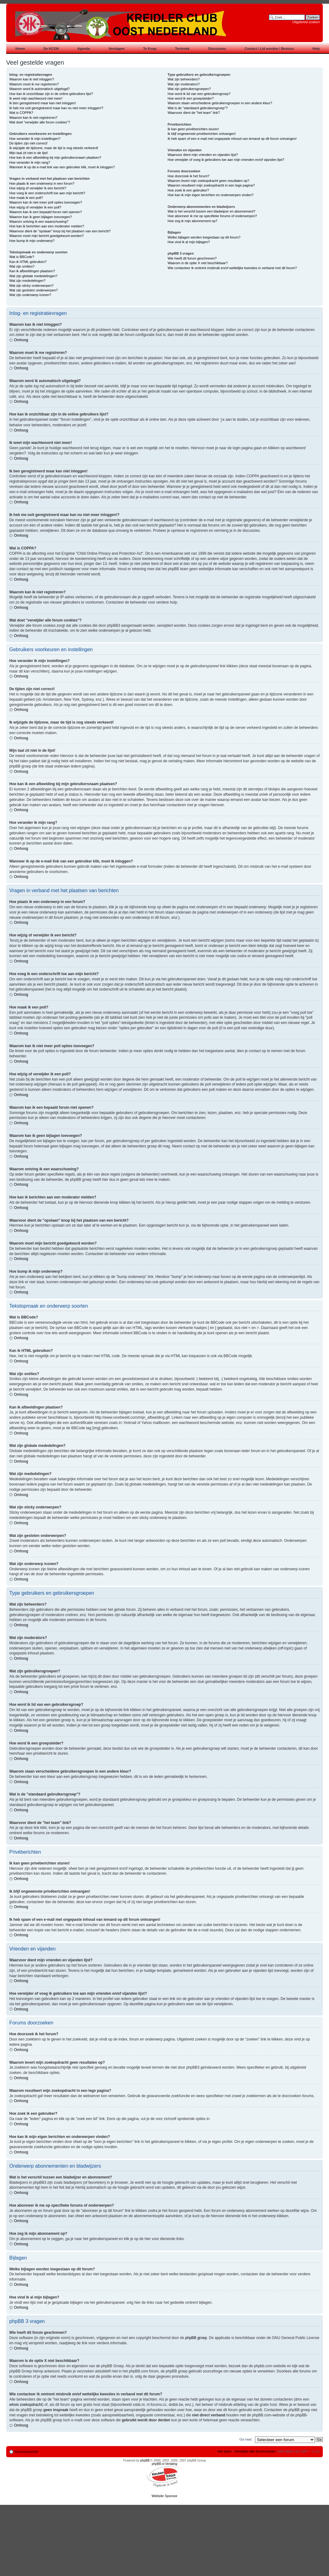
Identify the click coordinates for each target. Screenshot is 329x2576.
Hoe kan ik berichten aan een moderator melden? (46, 226)
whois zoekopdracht (25, 2404)
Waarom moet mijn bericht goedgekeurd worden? (46, 236)
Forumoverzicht (26, 2451)
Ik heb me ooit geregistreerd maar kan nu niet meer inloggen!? (56, 108)
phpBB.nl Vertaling (164, 2463)
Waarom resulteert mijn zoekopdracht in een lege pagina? (211, 185)
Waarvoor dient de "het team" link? (194, 112)
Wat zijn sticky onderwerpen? (31, 285)
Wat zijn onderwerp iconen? (30, 295)
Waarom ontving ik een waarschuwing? (38, 221)
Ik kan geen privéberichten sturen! (193, 129)
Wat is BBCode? (21, 257)
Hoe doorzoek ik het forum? (189, 176)
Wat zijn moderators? (184, 84)
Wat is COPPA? (21, 112)
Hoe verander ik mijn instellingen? (34, 138)
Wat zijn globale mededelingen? (33, 276)
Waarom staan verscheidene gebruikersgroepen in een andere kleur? (220, 103)
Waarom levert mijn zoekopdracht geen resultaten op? (208, 181)
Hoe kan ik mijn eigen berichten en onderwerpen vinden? (211, 195)
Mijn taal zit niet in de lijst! (28, 153)
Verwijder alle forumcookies (255, 2451)
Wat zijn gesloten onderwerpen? (33, 290)
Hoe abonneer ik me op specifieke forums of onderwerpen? (212, 216)
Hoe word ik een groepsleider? (191, 98)
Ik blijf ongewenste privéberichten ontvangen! (202, 133)
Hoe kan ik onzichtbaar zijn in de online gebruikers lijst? (51, 94)
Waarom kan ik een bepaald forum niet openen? (45, 212)
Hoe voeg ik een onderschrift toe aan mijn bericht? (47, 193)
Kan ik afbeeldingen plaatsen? (32, 271)
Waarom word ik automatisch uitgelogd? (39, 89)
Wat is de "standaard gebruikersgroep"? (198, 108)
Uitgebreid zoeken (306, 22)
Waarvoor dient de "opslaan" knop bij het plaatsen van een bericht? (59, 231)
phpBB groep (196, 2337)
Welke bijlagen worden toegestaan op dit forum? (204, 237)
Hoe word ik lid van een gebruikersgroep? (199, 94)
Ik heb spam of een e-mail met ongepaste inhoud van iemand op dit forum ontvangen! (232, 138)
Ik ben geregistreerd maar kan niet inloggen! (42, 103)
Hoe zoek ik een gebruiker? (188, 190)
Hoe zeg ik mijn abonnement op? (193, 221)
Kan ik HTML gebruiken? (28, 262)
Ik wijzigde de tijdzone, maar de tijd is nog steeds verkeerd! (53, 148)
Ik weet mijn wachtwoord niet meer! (36, 98)
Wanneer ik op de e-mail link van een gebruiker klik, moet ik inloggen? (62, 167)
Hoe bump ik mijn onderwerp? (31, 241)
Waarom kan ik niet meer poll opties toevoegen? (45, 202)
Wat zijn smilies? (22, 266)
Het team (225, 2451)
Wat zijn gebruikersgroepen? (189, 89)
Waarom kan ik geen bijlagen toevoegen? (40, 217)
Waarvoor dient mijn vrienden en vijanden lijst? (203, 155)
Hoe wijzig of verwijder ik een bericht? (37, 188)
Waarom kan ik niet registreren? (33, 117)
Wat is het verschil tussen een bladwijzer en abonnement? (211, 211)
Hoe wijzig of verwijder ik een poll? (35, 207)
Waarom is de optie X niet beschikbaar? (198, 263)
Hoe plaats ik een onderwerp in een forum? (41, 183)
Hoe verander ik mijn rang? (29, 162)
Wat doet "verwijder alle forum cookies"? (39, 122)
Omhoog (21, 340)
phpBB (144, 2460)
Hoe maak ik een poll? (26, 198)
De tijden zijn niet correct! (28, 143)
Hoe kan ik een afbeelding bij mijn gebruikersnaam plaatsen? (55, 157)
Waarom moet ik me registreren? (34, 84)
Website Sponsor (165, 2495)
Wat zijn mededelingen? (27, 280)
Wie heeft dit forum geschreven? (192, 258)
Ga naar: (246, 2439)
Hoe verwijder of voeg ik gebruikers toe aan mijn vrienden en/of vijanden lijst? (226, 159)
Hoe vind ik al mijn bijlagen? (189, 242)
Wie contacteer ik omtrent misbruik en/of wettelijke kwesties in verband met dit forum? (232, 268)
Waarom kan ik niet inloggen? (31, 79)
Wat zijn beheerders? (184, 79)
